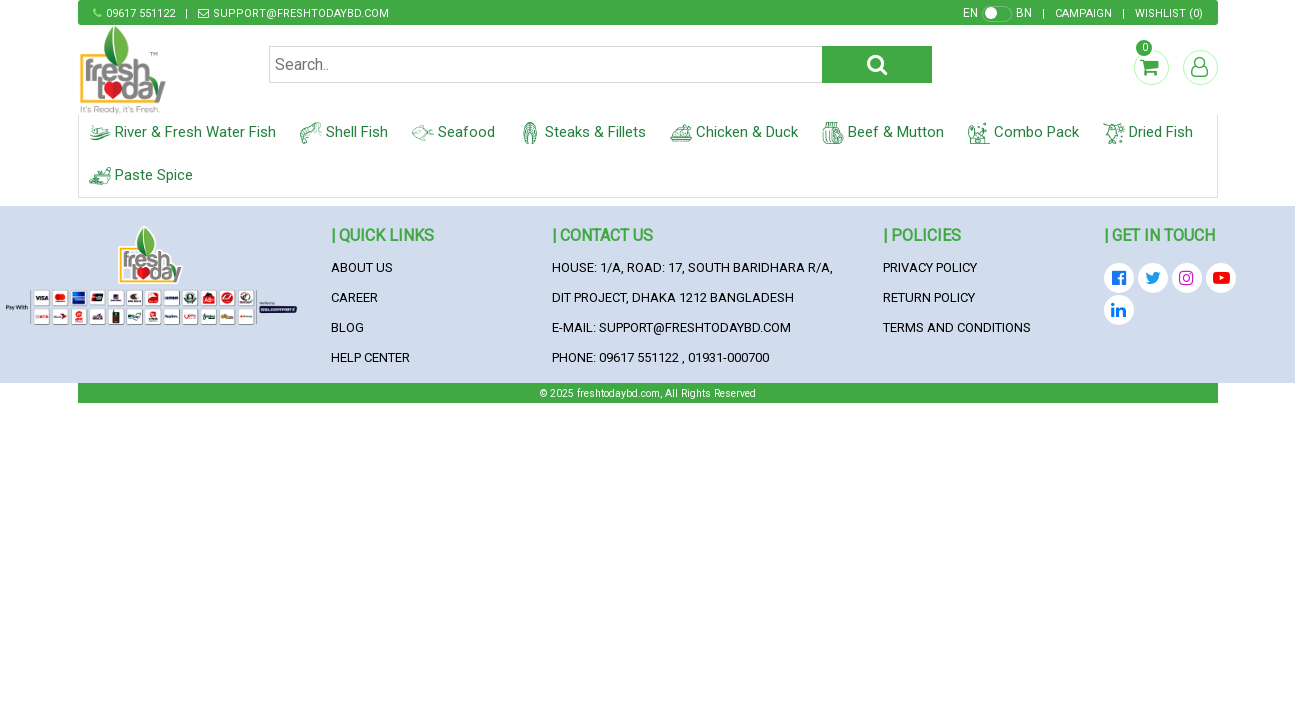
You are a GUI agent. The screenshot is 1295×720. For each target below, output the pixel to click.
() (1169, 13)
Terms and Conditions (957, 327)
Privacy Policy (930, 267)
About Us (362, 267)
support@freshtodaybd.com (301, 13)
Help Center (370, 357)
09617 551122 (140, 13)
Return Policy (929, 297)
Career (354, 297)
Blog (347, 327)
